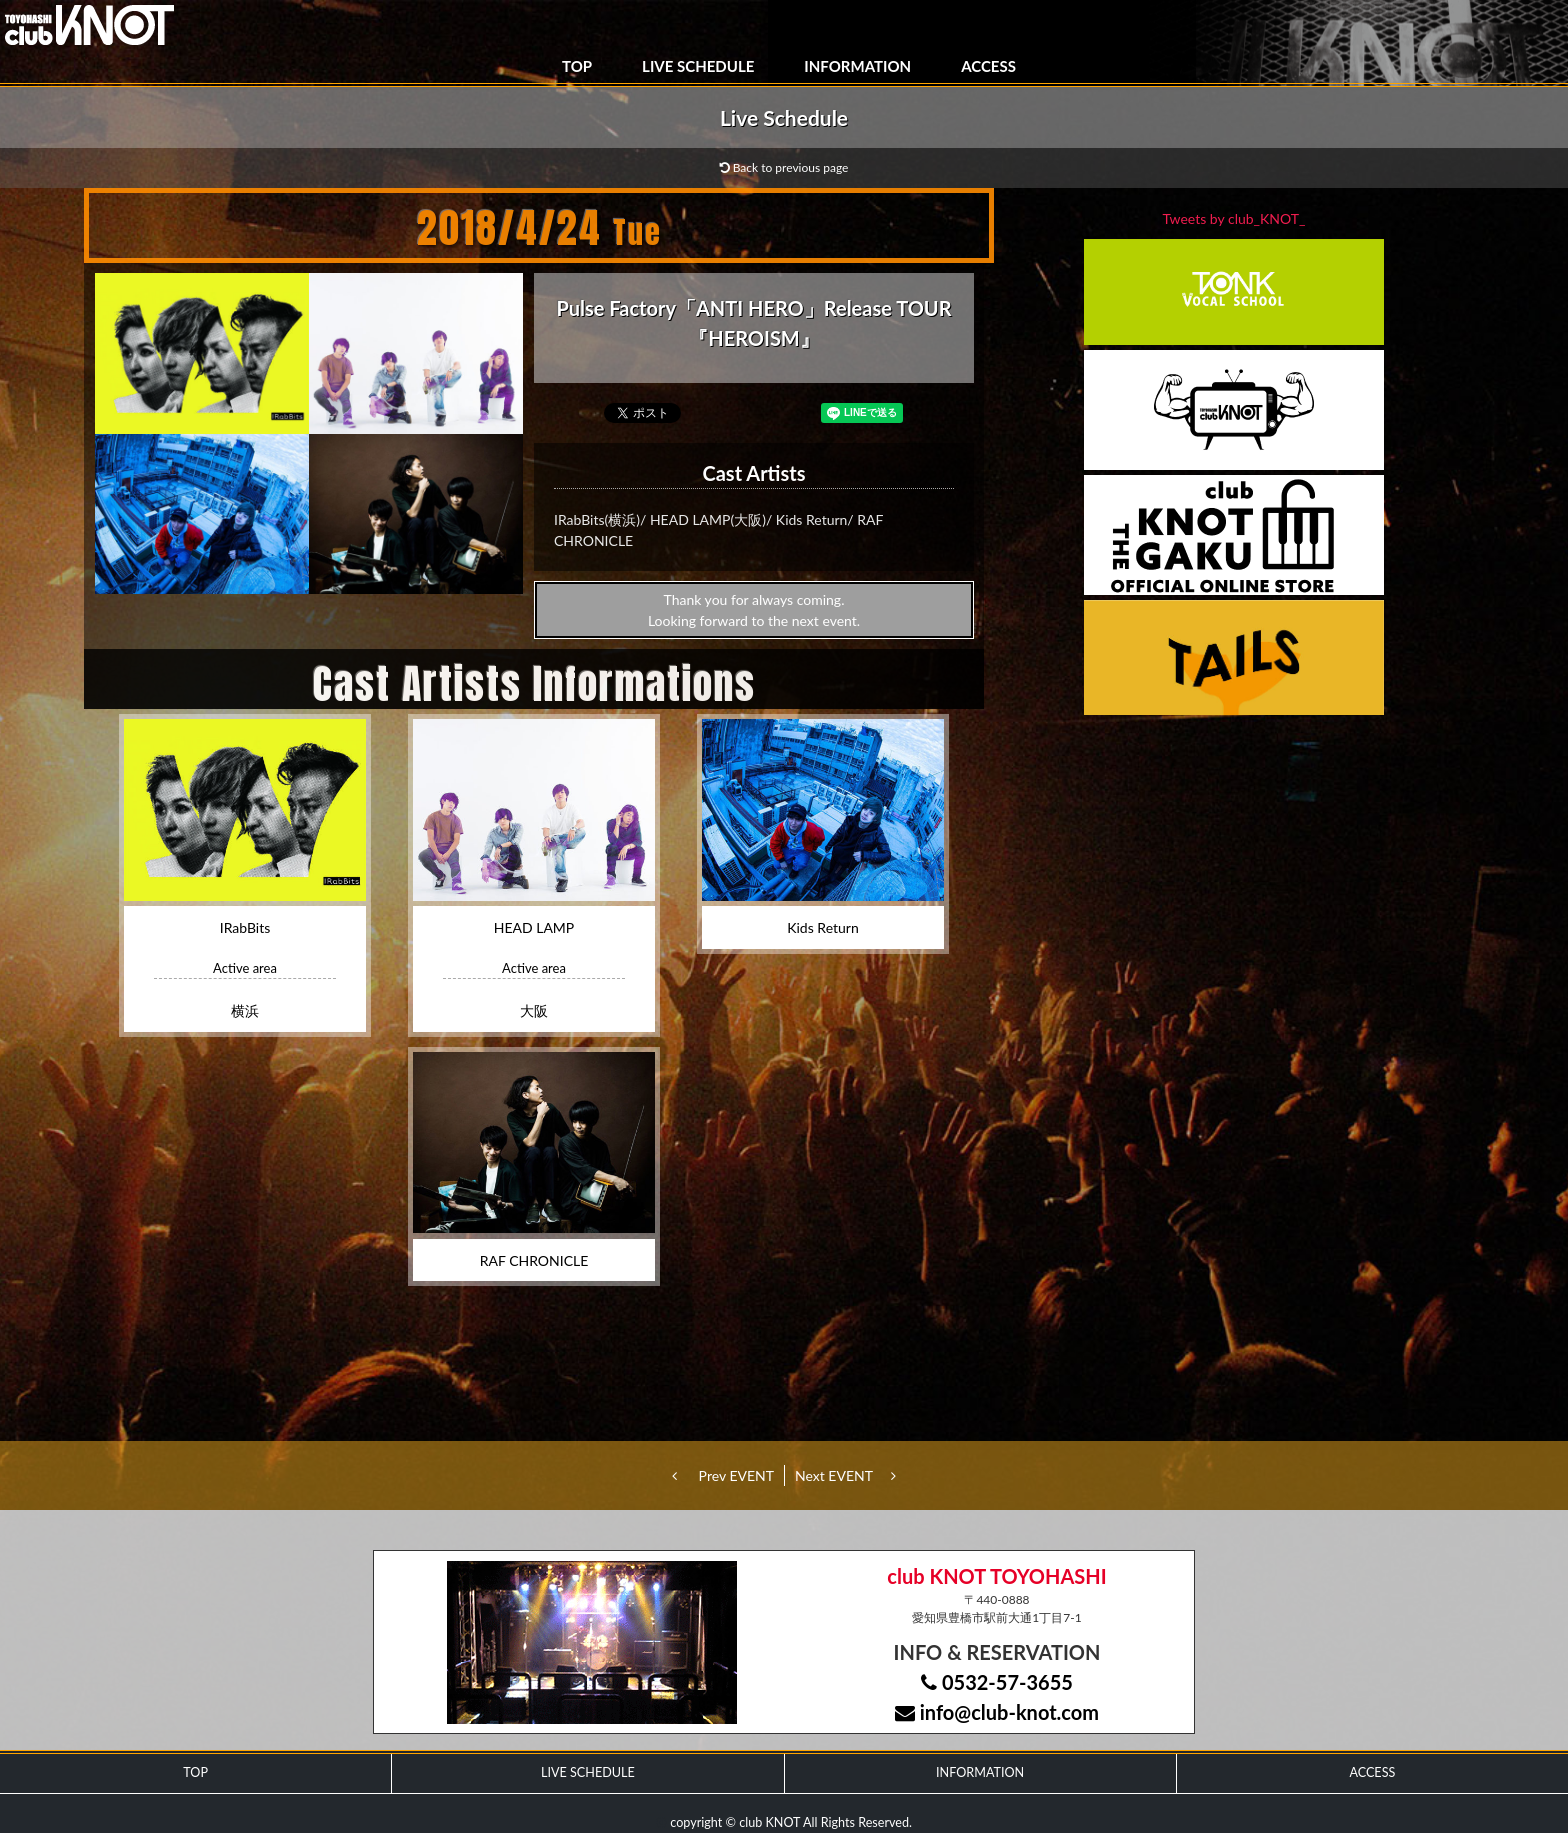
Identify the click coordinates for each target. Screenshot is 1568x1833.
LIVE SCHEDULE (698, 66)
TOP (577, 66)
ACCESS (988, 66)
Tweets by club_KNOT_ (1234, 218)
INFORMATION (857, 66)
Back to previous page (784, 167)
